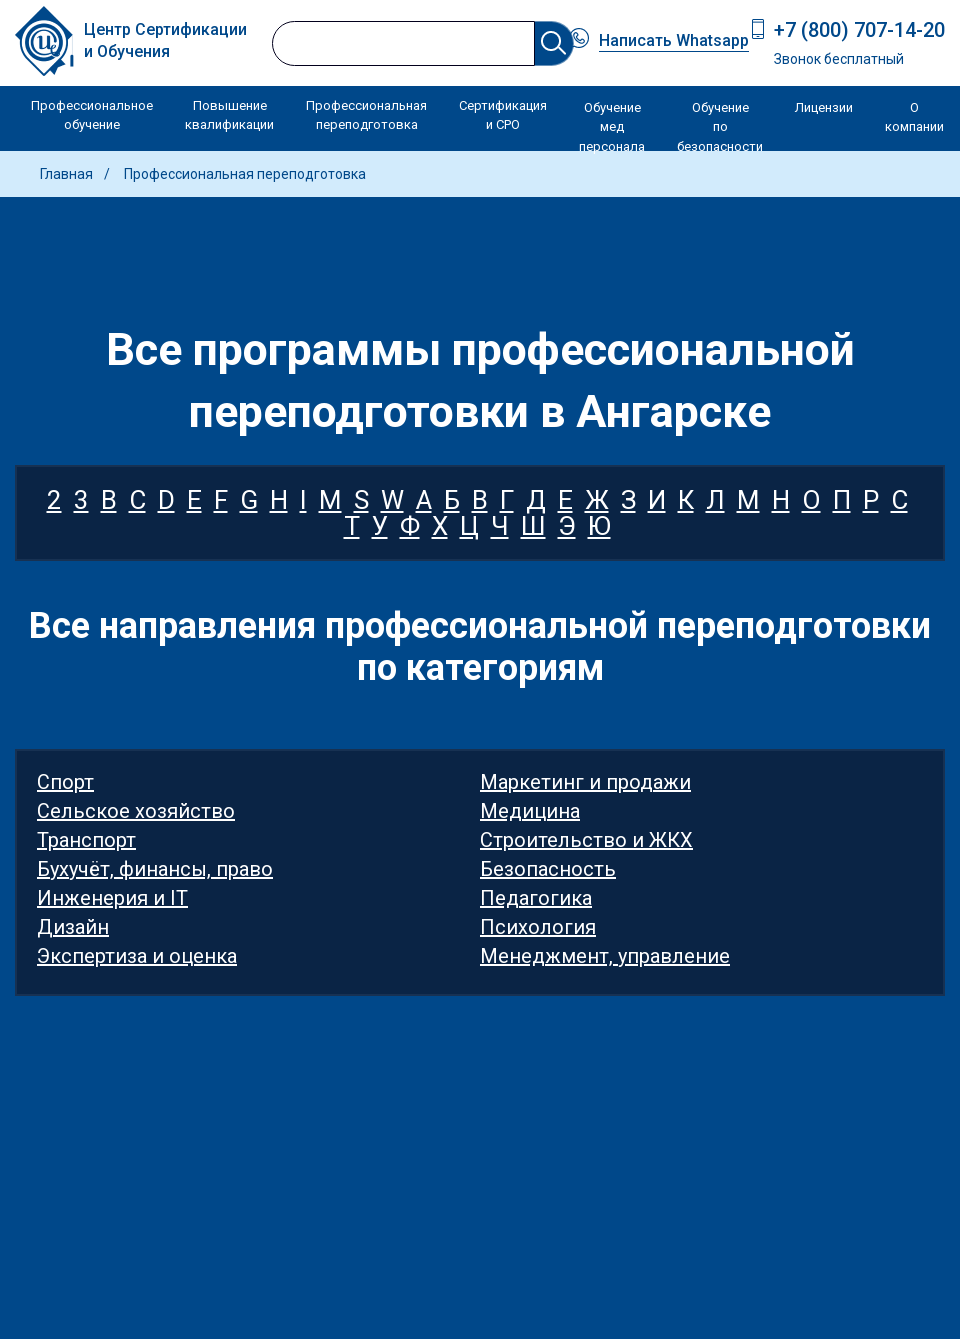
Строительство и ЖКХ (586, 840)
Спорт (65, 782)
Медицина (530, 811)
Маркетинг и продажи (585, 782)
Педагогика (536, 898)
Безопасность (548, 869)
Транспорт (86, 840)
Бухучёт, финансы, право (155, 869)
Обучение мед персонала (612, 127)
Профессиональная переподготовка (366, 115)
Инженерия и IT (112, 898)
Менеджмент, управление (605, 956)
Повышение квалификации (229, 115)
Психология (538, 927)
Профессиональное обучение (92, 115)
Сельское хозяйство (136, 811)
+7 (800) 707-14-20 (859, 30)
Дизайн (73, 927)
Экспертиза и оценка (137, 956)
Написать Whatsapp (674, 40)
